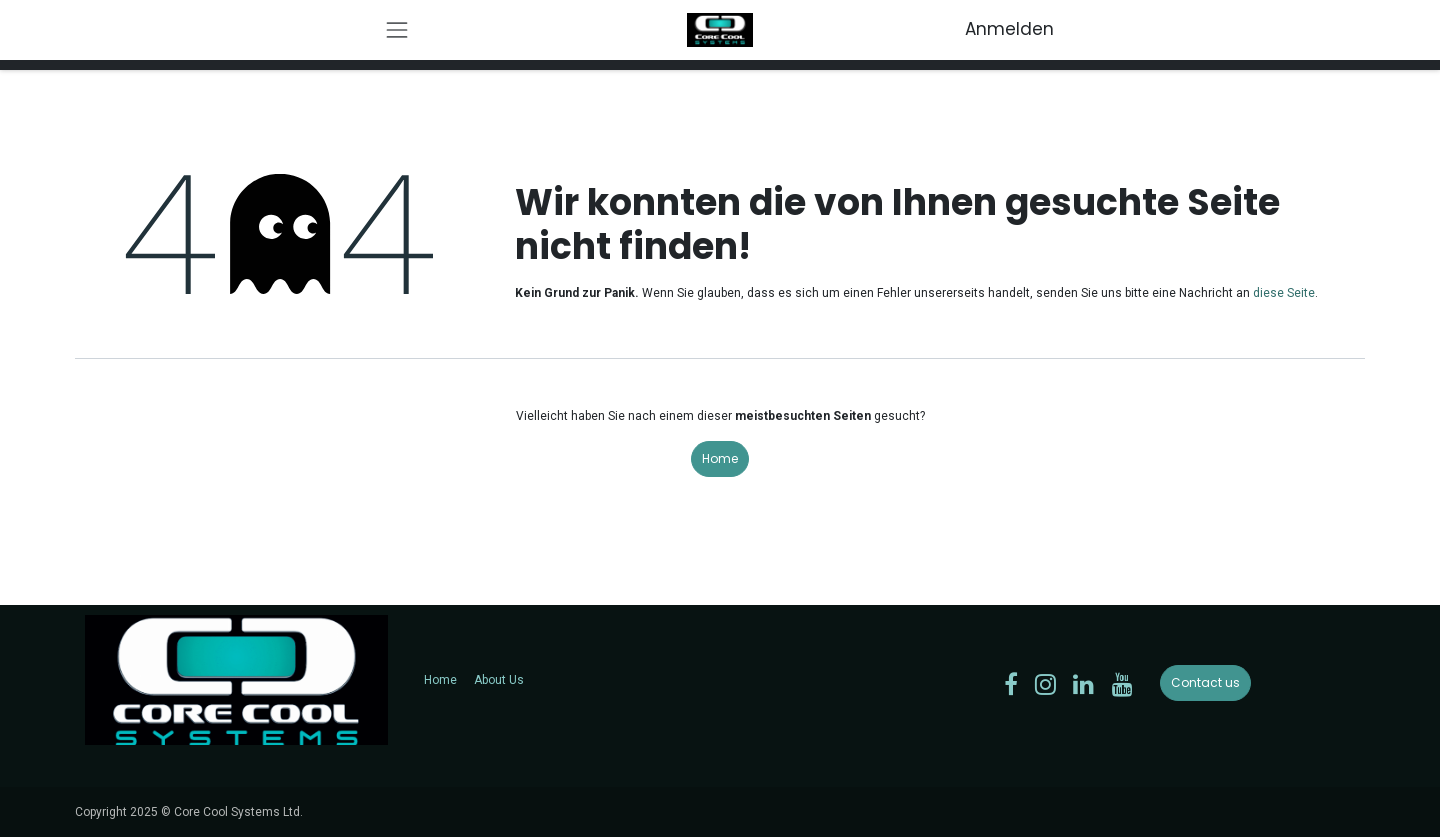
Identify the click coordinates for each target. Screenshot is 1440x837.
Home (720, 458)
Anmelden (1009, 29)
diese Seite (1284, 293)
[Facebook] (1011, 684)
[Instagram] (1045, 684)
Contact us (1205, 682)
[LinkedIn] (1083, 684)
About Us (499, 680)
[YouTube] (1122, 684)
